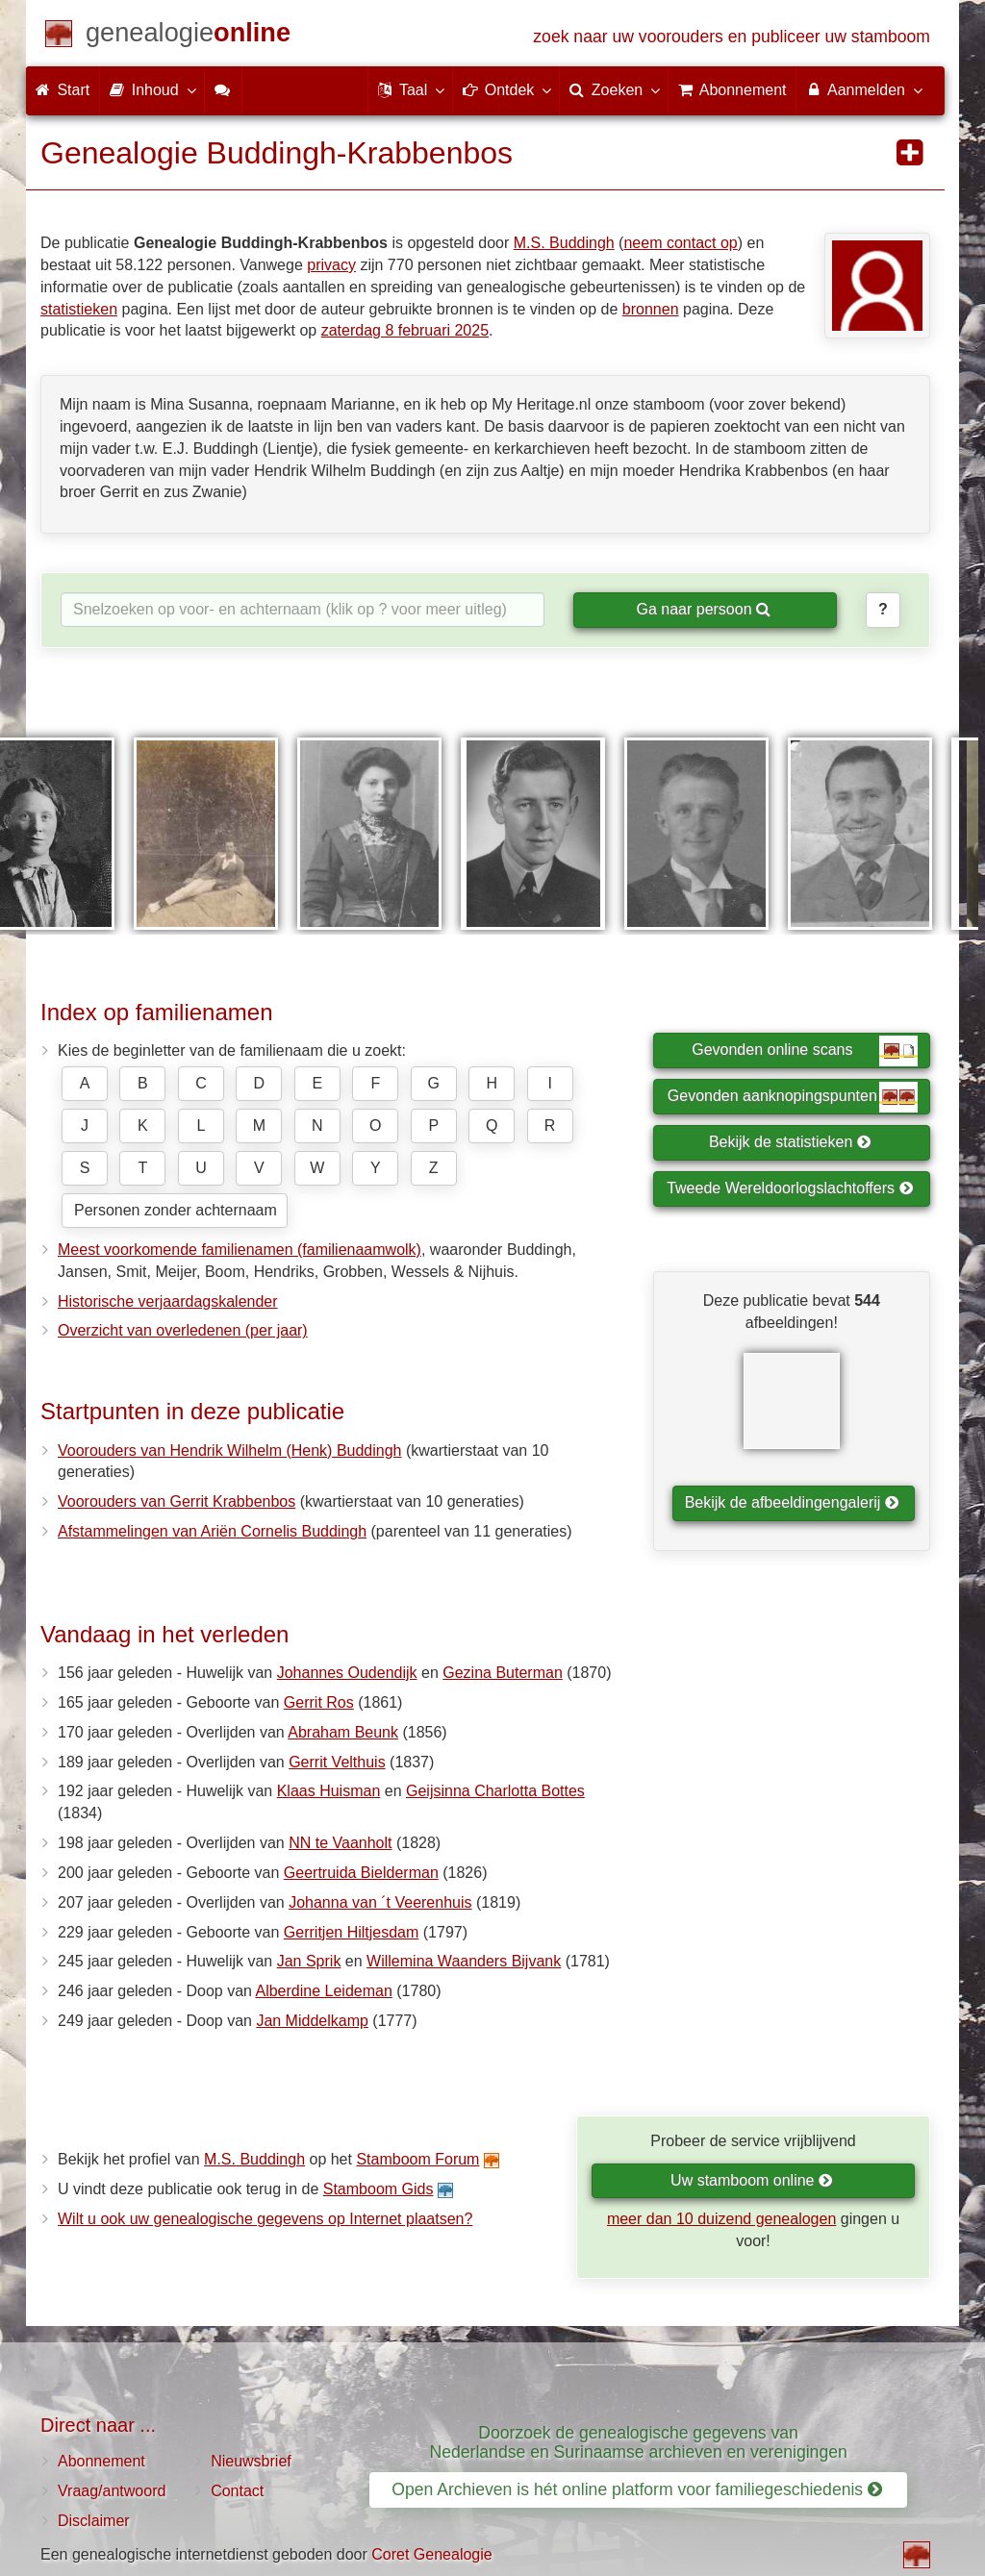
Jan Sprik (309, 1961)
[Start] (188, 36)
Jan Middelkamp (312, 2021)
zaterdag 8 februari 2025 (405, 330)
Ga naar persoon (703, 609)
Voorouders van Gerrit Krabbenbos (176, 1501)
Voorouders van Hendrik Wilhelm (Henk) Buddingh (230, 1450)
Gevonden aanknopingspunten (793, 1097)
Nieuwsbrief (251, 2461)
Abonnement (101, 2461)
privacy (331, 265)
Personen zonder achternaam (175, 1210)
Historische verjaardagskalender (168, 1301)
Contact (237, 2491)
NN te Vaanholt (340, 1843)
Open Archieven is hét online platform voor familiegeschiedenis (636, 2489)
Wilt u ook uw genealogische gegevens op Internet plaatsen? (265, 2219)
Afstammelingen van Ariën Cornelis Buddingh (212, 1531)
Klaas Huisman (329, 1791)
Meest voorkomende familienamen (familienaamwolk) (239, 1249)
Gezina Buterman (502, 1672)
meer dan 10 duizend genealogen (721, 2219)
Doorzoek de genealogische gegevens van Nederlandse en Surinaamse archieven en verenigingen (638, 2442)
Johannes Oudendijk (347, 1672)
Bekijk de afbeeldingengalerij (792, 1502)
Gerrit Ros (319, 1702)
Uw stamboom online (751, 2180)
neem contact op (680, 243)
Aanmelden (863, 89)
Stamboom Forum (417, 2159)
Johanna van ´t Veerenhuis (380, 1902)
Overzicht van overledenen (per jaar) (183, 1330)
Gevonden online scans (805, 1051)
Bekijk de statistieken (790, 1142)
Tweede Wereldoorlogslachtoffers (790, 1188)
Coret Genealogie (431, 2554)
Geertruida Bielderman (361, 1872)
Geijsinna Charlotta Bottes (495, 1791)
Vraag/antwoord (111, 2491)
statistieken (78, 309)
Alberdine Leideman (323, 1991)
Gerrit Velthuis (337, 1762)
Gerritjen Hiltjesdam (351, 1932)
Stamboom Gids (378, 2189)
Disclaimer (94, 2521)
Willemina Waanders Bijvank (463, 1961)
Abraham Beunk (343, 1732)
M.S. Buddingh (564, 243)
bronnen (650, 309)
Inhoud (151, 89)
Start (62, 90)
